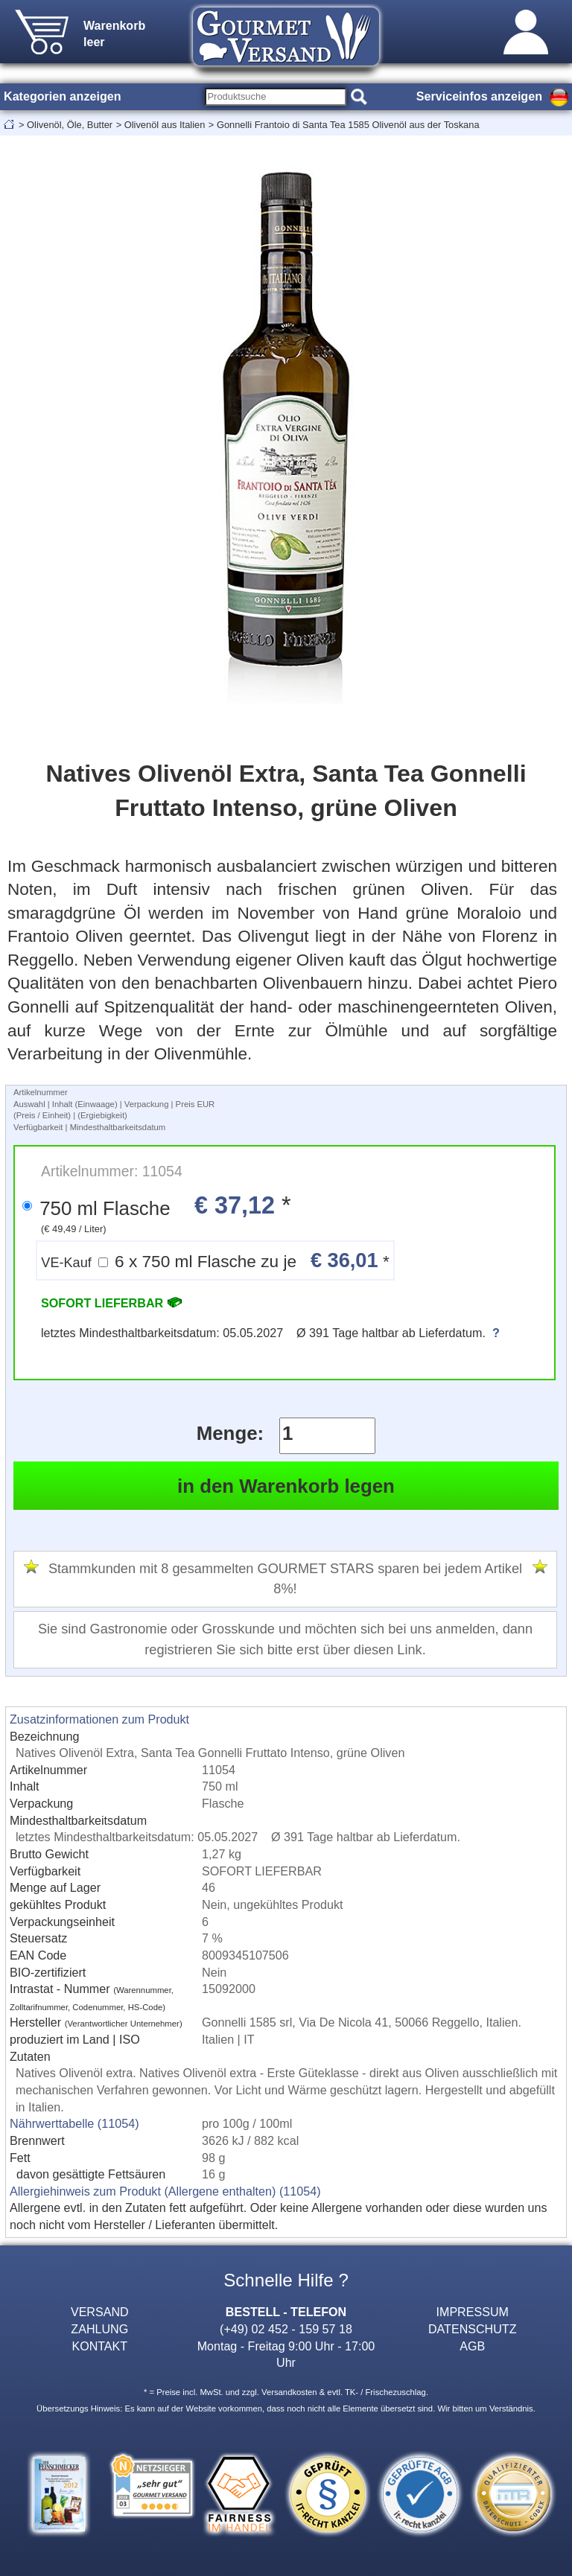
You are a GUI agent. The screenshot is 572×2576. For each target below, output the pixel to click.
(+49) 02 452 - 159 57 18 (286, 2329)
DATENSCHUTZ (472, 2329)
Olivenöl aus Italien (165, 124)
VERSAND (100, 2311)
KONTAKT (99, 2346)
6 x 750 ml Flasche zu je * (215, 1260)
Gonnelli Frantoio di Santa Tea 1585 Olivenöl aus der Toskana (348, 124)
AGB (472, 2346)
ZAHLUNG (99, 2329)
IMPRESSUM (472, 2311)
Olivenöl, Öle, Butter (69, 124)
